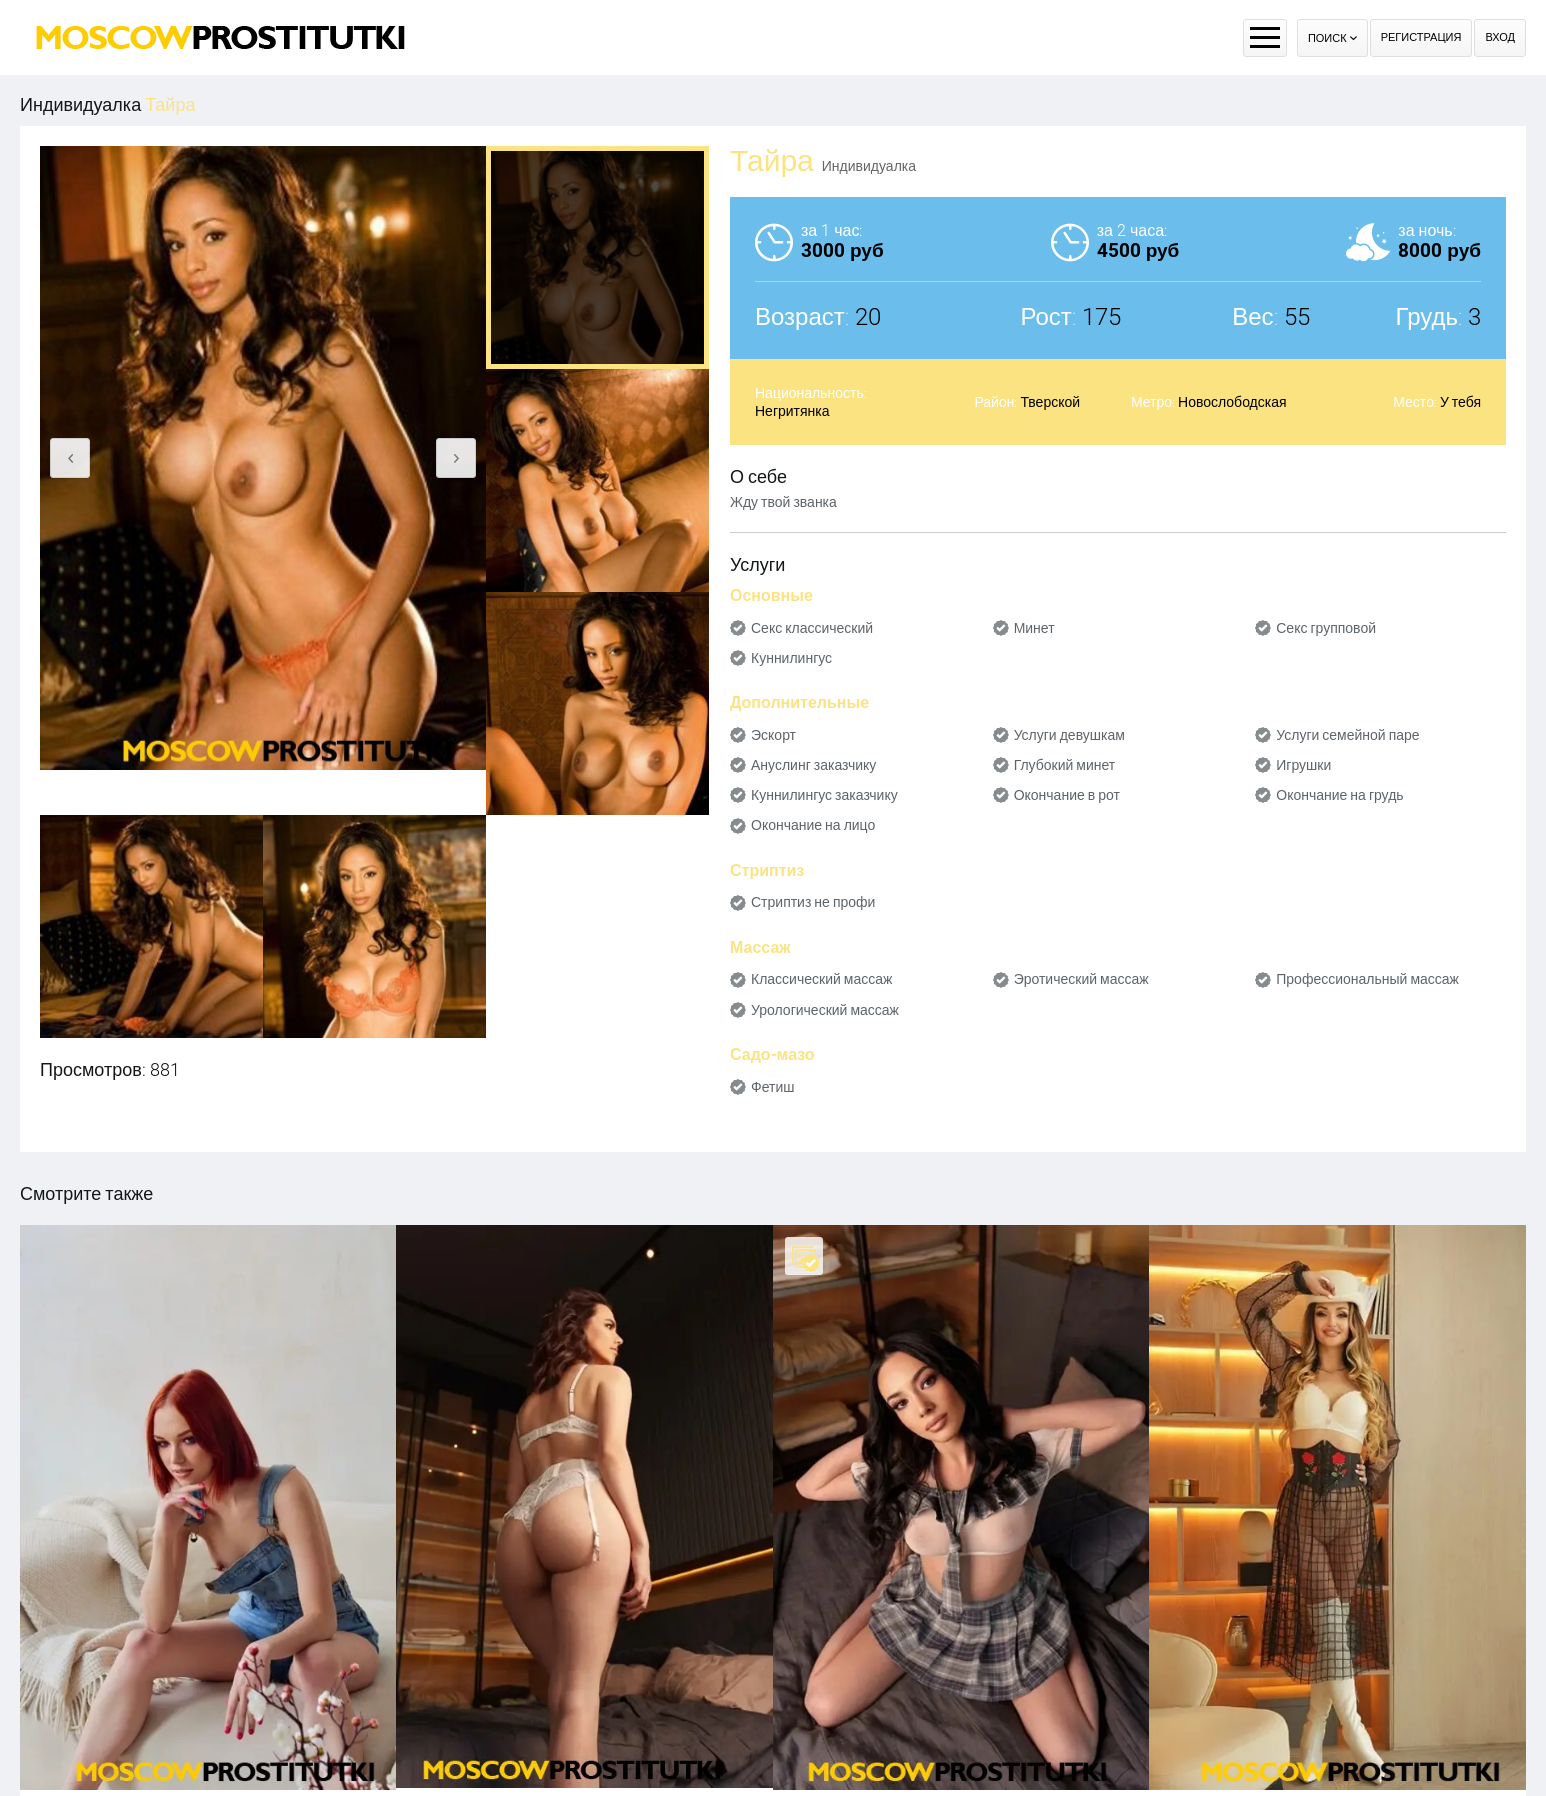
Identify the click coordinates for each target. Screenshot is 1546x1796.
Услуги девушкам (1069, 735)
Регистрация (1421, 37)
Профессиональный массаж (1367, 979)
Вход (1500, 37)
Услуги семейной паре (1347, 735)
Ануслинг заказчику (813, 765)
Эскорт (773, 735)
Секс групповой (1326, 628)
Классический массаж (821, 979)
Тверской (1050, 402)
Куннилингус (791, 658)
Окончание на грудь (1339, 795)
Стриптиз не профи (813, 902)
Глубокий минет (1065, 765)
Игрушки (1303, 765)
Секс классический (812, 628)
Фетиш (772, 1087)
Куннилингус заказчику (824, 795)
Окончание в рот (1067, 795)
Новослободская (1232, 402)
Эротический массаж (1081, 979)
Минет (1034, 628)
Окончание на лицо (813, 825)
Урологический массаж (825, 1010)
